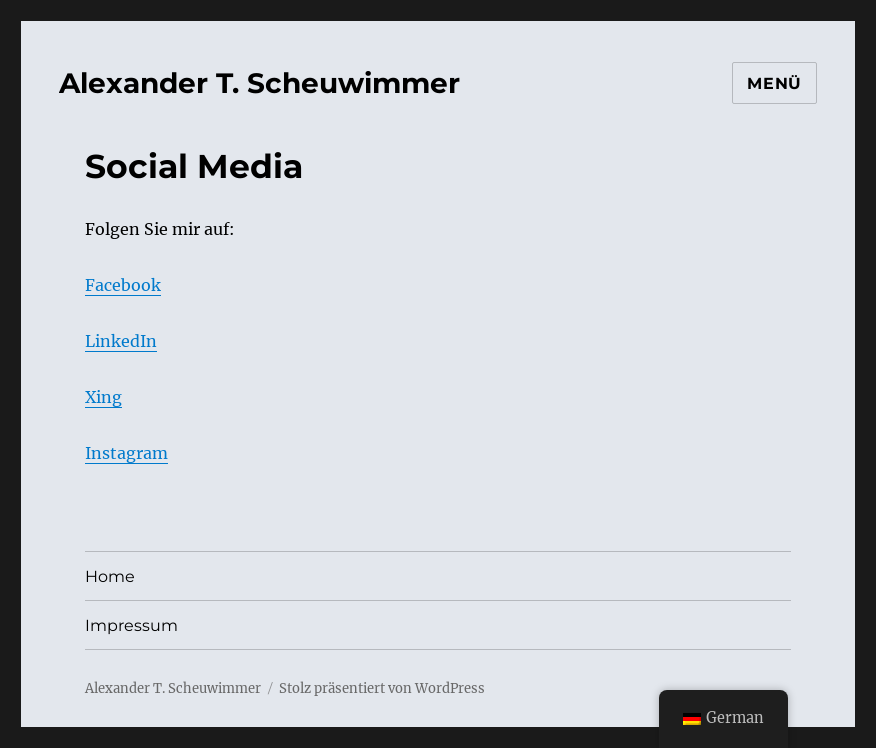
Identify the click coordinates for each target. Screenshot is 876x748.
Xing (103, 397)
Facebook (123, 285)
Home (110, 576)
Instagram (126, 453)
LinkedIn (121, 341)
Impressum (131, 625)
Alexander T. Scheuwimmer (259, 83)
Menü (774, 83)
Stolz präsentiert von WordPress (382, 688)
